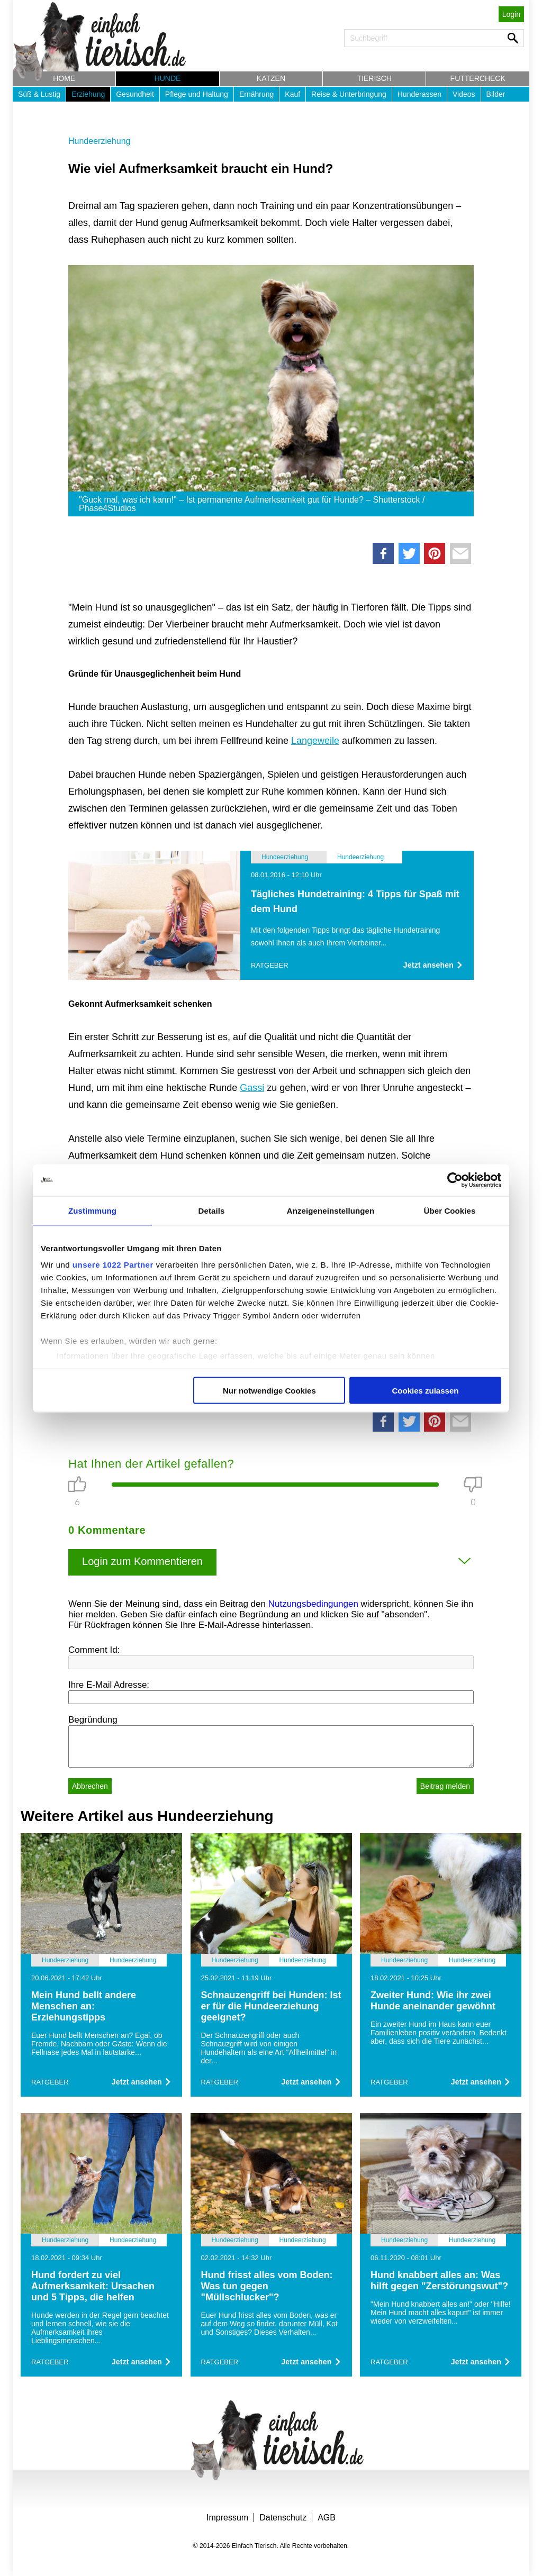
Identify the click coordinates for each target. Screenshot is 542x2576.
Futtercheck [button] (477, 78)
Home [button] (64, 78)
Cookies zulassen (425, 1390)
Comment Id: (94, 1650)
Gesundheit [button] (135, 94)
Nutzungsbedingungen (313, 1604)
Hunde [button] (168, 78)
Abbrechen (90, 1786)
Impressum (227, 2517)
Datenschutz (282, 2517)
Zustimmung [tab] (92, 1210)
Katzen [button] (271, 78)
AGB (327, 2517)
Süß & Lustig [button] (39, 94)
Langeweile (315, 740)
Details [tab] (211, 1210)
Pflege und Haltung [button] (196, 94)
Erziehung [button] (88, 94)
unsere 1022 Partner (113, 1264)
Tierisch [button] (374, 78)
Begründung (93, 1720)
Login (511, 14)
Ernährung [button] (256, 94)
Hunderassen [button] (419, 94)
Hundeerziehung (99, 140)
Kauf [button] (292, 94)
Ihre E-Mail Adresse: (108, 1685)
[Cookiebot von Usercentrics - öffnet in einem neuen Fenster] (455, 1180)
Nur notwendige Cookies (269, 1390)
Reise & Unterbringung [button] (348, 94)
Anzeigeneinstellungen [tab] (330, 1210)
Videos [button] (464, 94)
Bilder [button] (495, 94)
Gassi (252, 1087)
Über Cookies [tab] (450, 1210)
